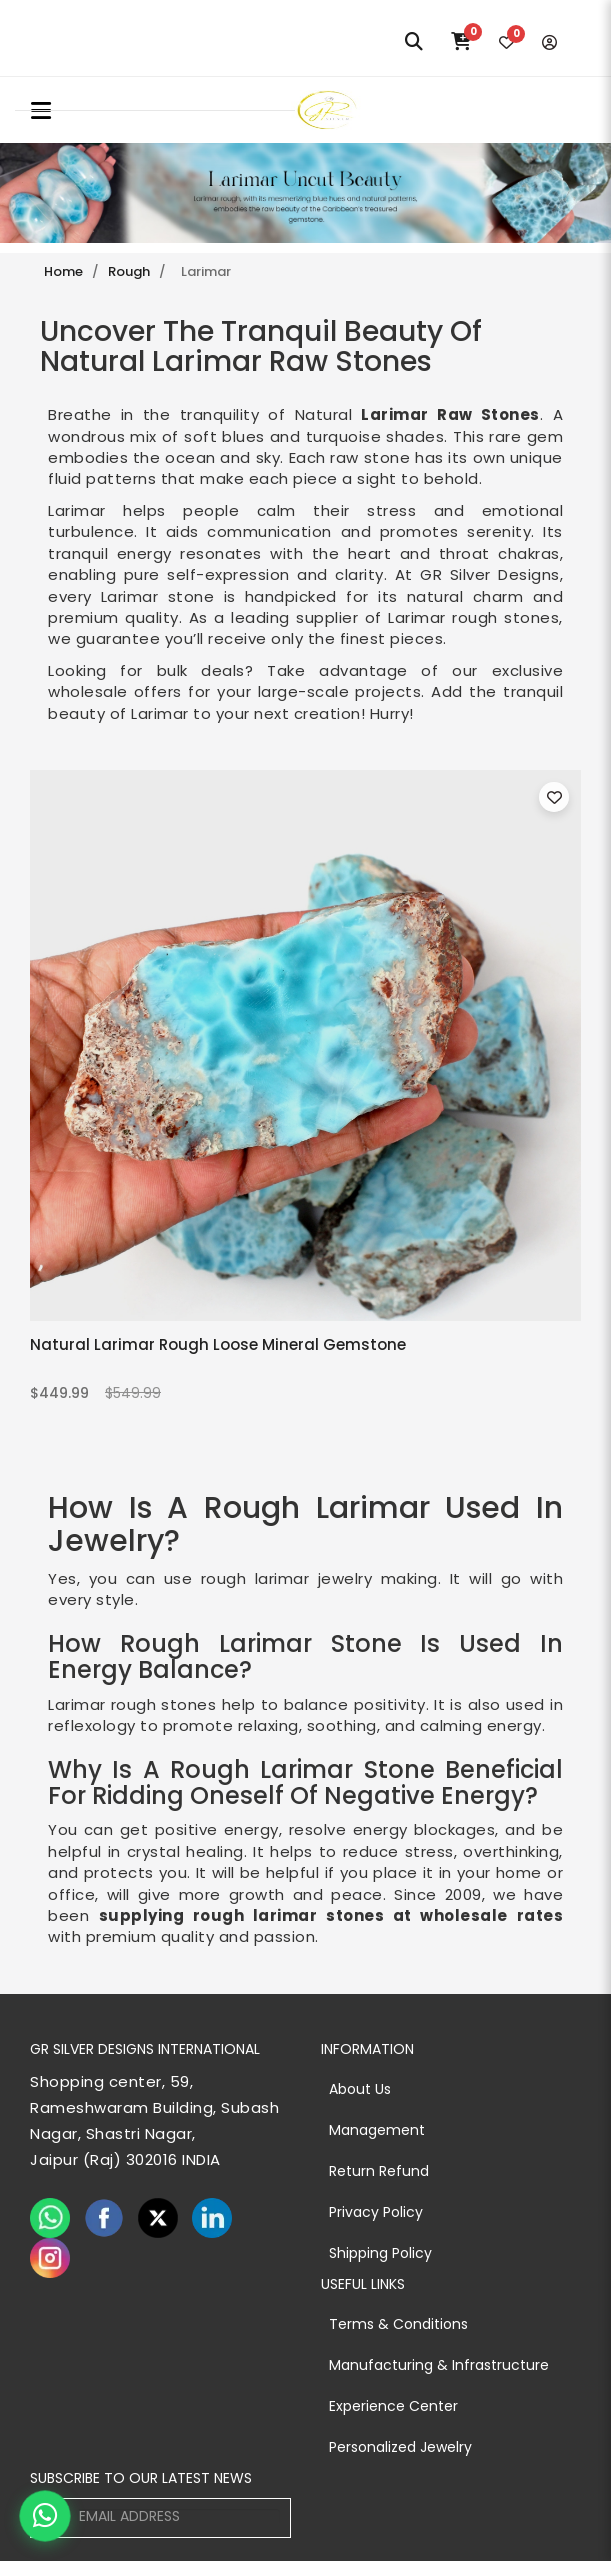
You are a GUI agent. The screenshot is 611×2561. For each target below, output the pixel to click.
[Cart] (461, 42)
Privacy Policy (376, 2212)
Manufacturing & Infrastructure (439, 2365)
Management (377, 2130)
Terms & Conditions (398, 2324)
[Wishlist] (506, 42)
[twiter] (158, 2218)
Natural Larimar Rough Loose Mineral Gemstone (218, 1344)
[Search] (414, 42)
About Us (360, 2089)
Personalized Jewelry (400, 2447)
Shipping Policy (380, 2253)
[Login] (549, 42)
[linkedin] (212, 2218)
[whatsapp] (50, 2218)
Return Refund (379, 2171)
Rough (129, 271)
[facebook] (104, 2218)
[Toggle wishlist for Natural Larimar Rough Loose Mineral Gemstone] (554, 797)
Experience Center (393, 2406)
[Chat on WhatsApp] (45, 2516)
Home (63, 271)
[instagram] (50, 2258)
